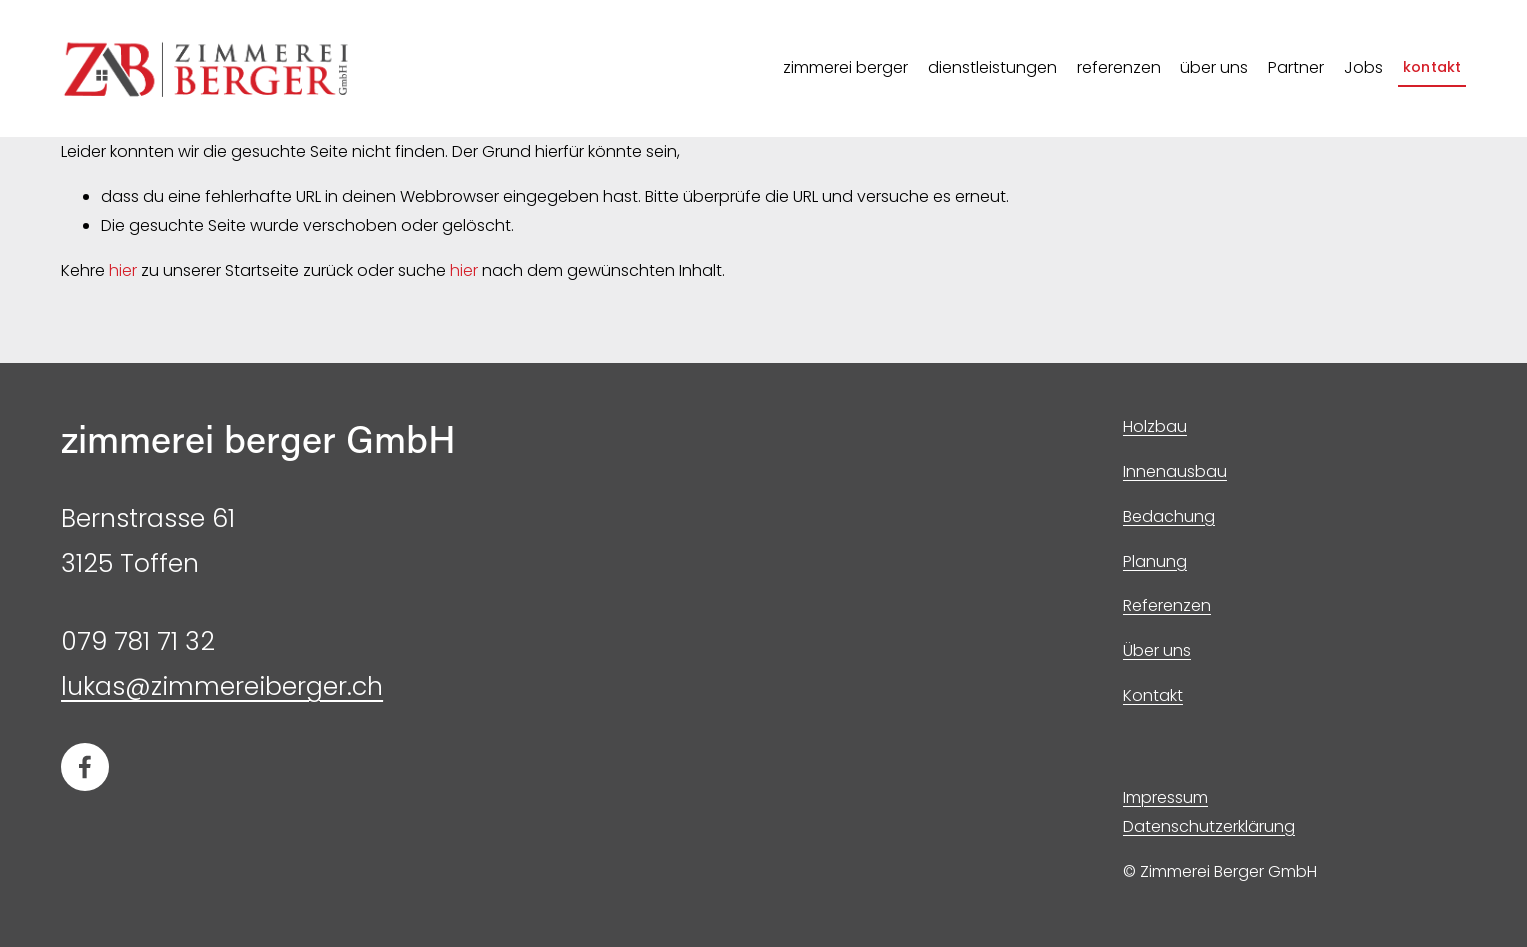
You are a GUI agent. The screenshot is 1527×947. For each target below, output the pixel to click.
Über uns (1157, 650)
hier (123, 270)
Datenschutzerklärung (1209, 826)
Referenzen (1167, 605)
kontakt (1432, 67)
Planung (1155, 561)
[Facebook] (85, 767)
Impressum (1165, 797)
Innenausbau (1175, 471)
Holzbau (1155, 426)
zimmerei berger (845, 67)
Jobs (1363, 67)
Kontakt (1153, 695)
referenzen (1119, 67)
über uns (1214, 67)
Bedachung (1169, 516)
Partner (1296, 67)
